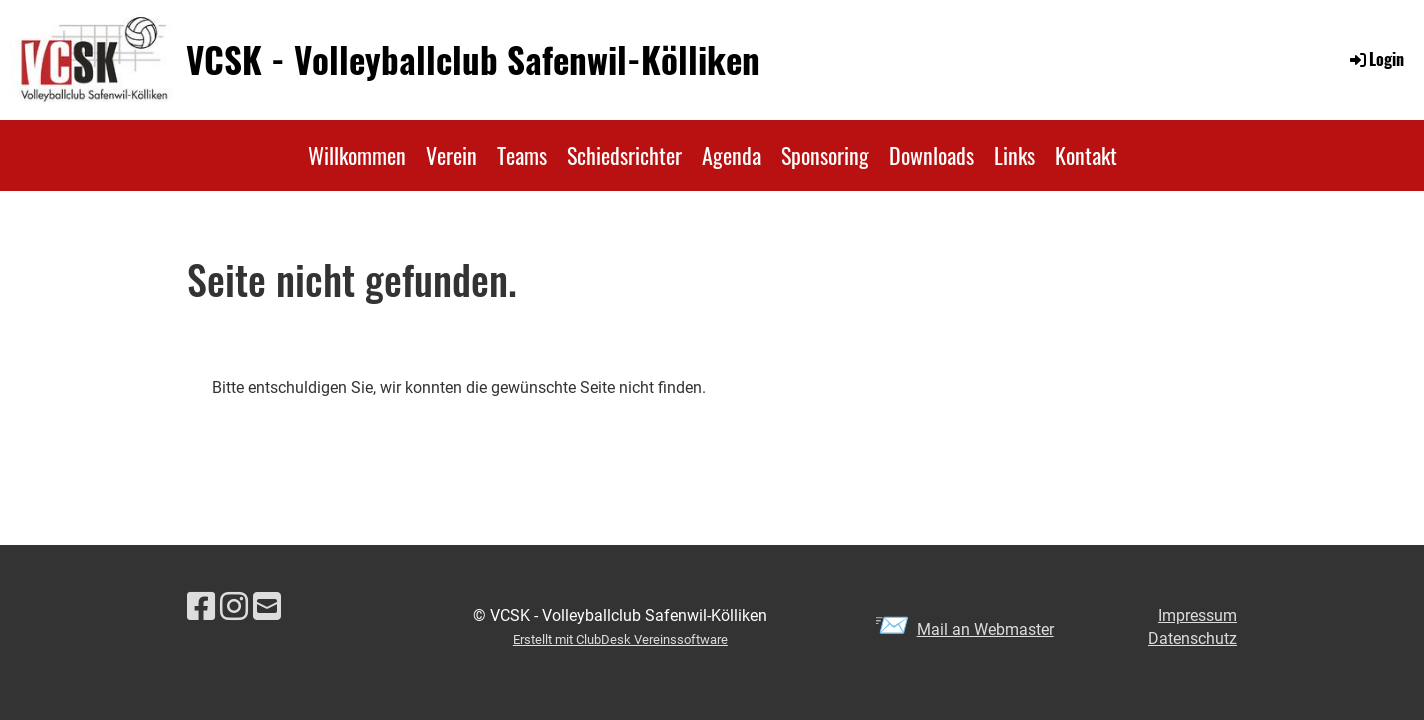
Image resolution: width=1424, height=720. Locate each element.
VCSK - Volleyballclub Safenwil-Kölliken (473, 59)
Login (1375, 59)
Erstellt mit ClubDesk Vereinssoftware (620, 639)
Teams (522, 155)
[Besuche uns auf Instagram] (234, 607)
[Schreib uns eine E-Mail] (267, 607)
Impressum (1197, 615)
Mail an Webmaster (985, 629)
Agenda (731, 155)
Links (1014, 155)
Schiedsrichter (624, 155)
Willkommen (357, 155)
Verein (451, 155)
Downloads (931, 155)
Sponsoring (825, 155)
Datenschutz (1192, 638)
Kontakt (1086, 155)
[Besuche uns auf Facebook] (201, 607)
